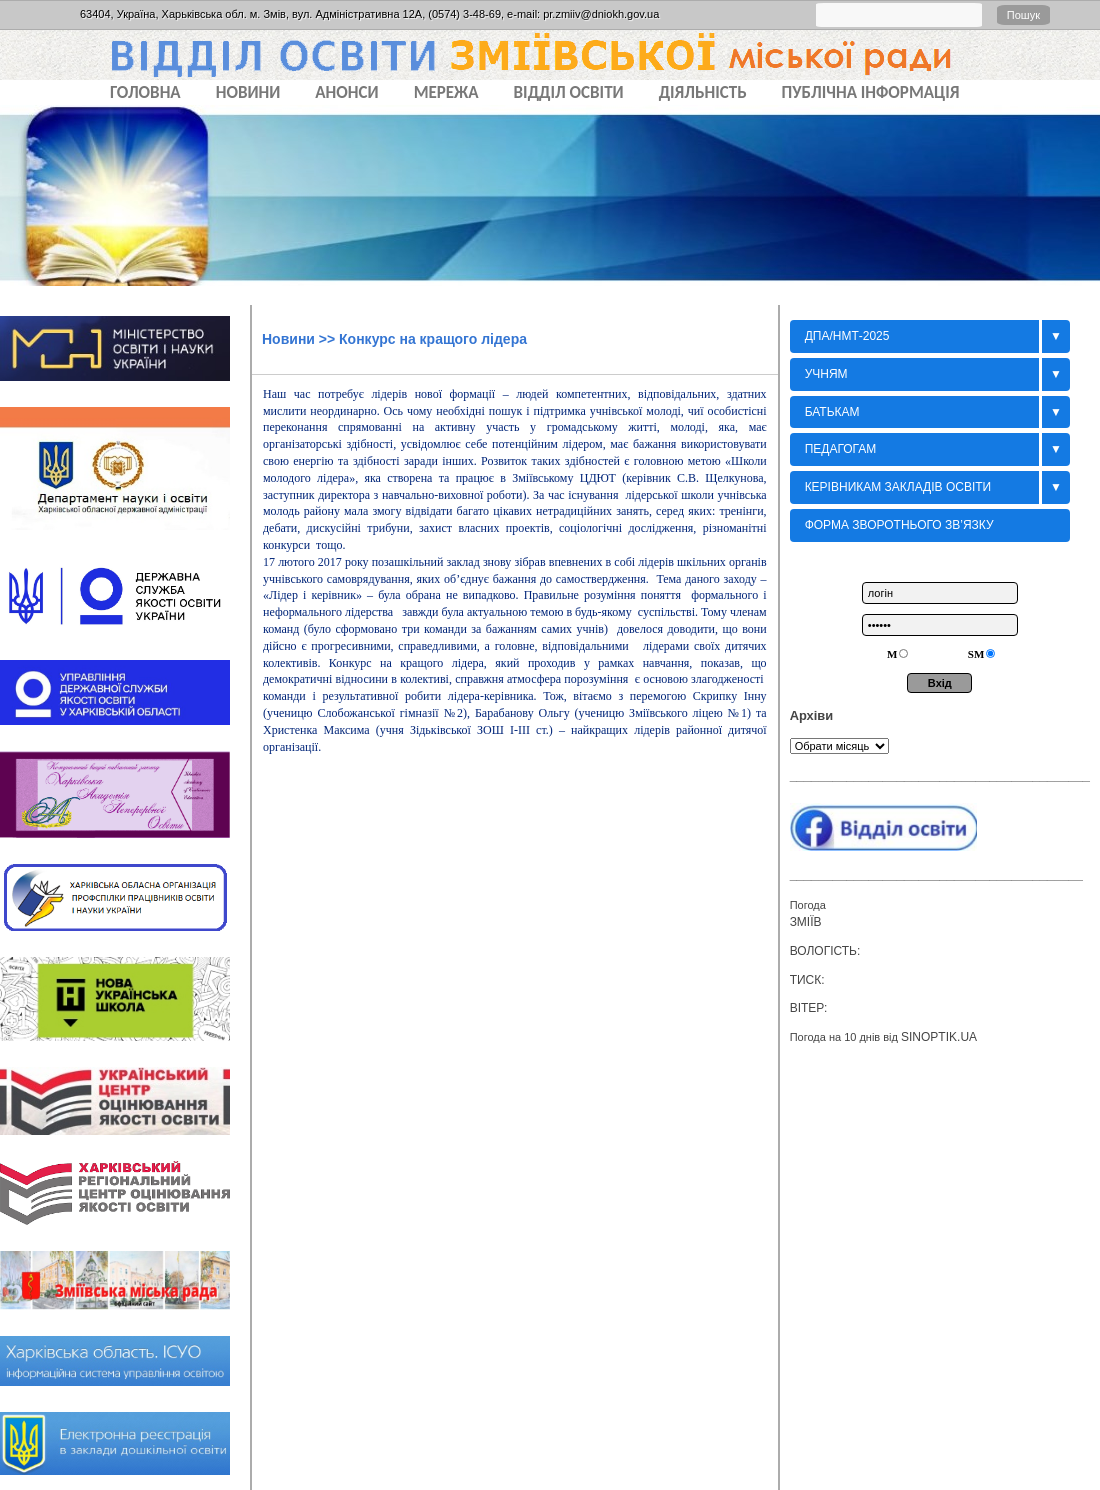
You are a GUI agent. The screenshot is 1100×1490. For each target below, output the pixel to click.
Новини (288, 339)
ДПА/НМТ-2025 (847, 336)
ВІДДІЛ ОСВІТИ (569, 92)
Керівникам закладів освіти (898, 487)
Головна (145, 92)
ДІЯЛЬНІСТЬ (703, 92)
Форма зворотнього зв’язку (899, 525)
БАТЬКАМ (832, 412)
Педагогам (841, 449)
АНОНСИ (346, 92)
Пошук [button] (1023, 15)
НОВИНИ (248, 92)
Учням (826, 374)
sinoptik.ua (939, 1037)
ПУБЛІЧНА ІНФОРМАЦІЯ (871, 92)
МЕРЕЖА (446, 92)
